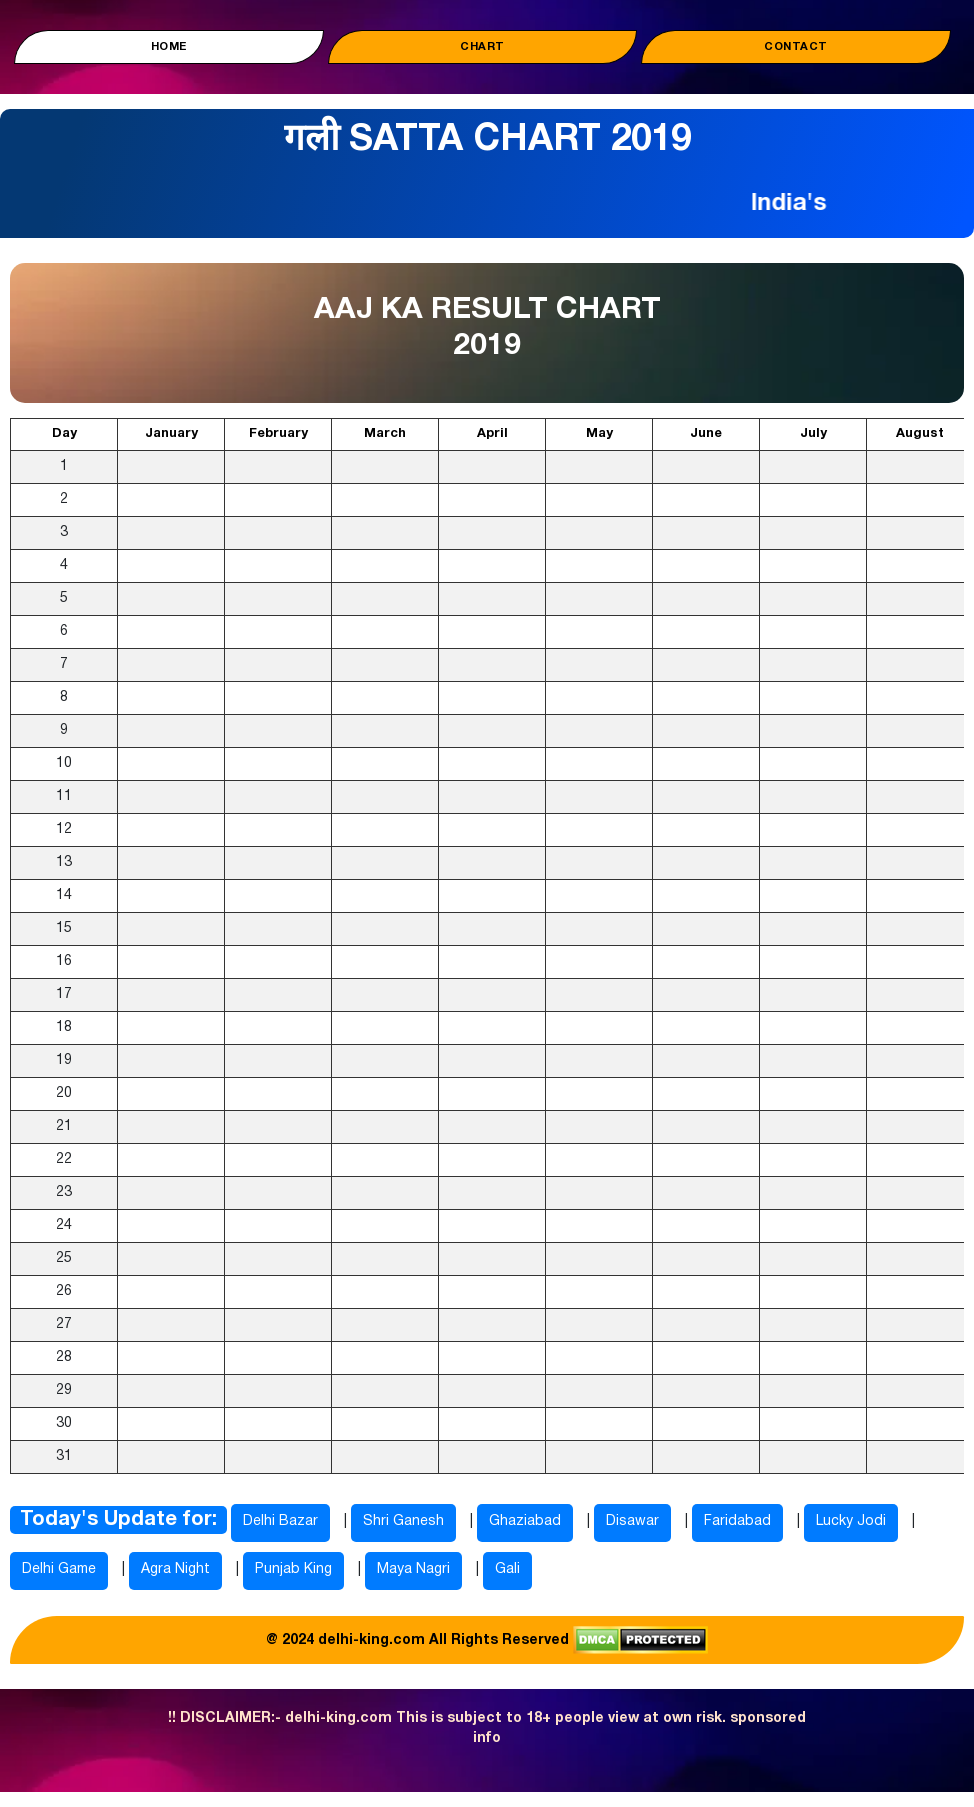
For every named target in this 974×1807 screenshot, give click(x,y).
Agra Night (175, 1569)
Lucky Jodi (851, 1521)
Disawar (632, 1521)
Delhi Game (59, 1569)
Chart (482, 47)
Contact (796, 47)
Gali (507, 1569)
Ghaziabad (525, 1521)
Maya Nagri (413, 1569)
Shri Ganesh (403, 1521)
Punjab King (293, 1569)
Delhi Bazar (280, 1521)
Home (169, 47)
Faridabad (737, 1521)
